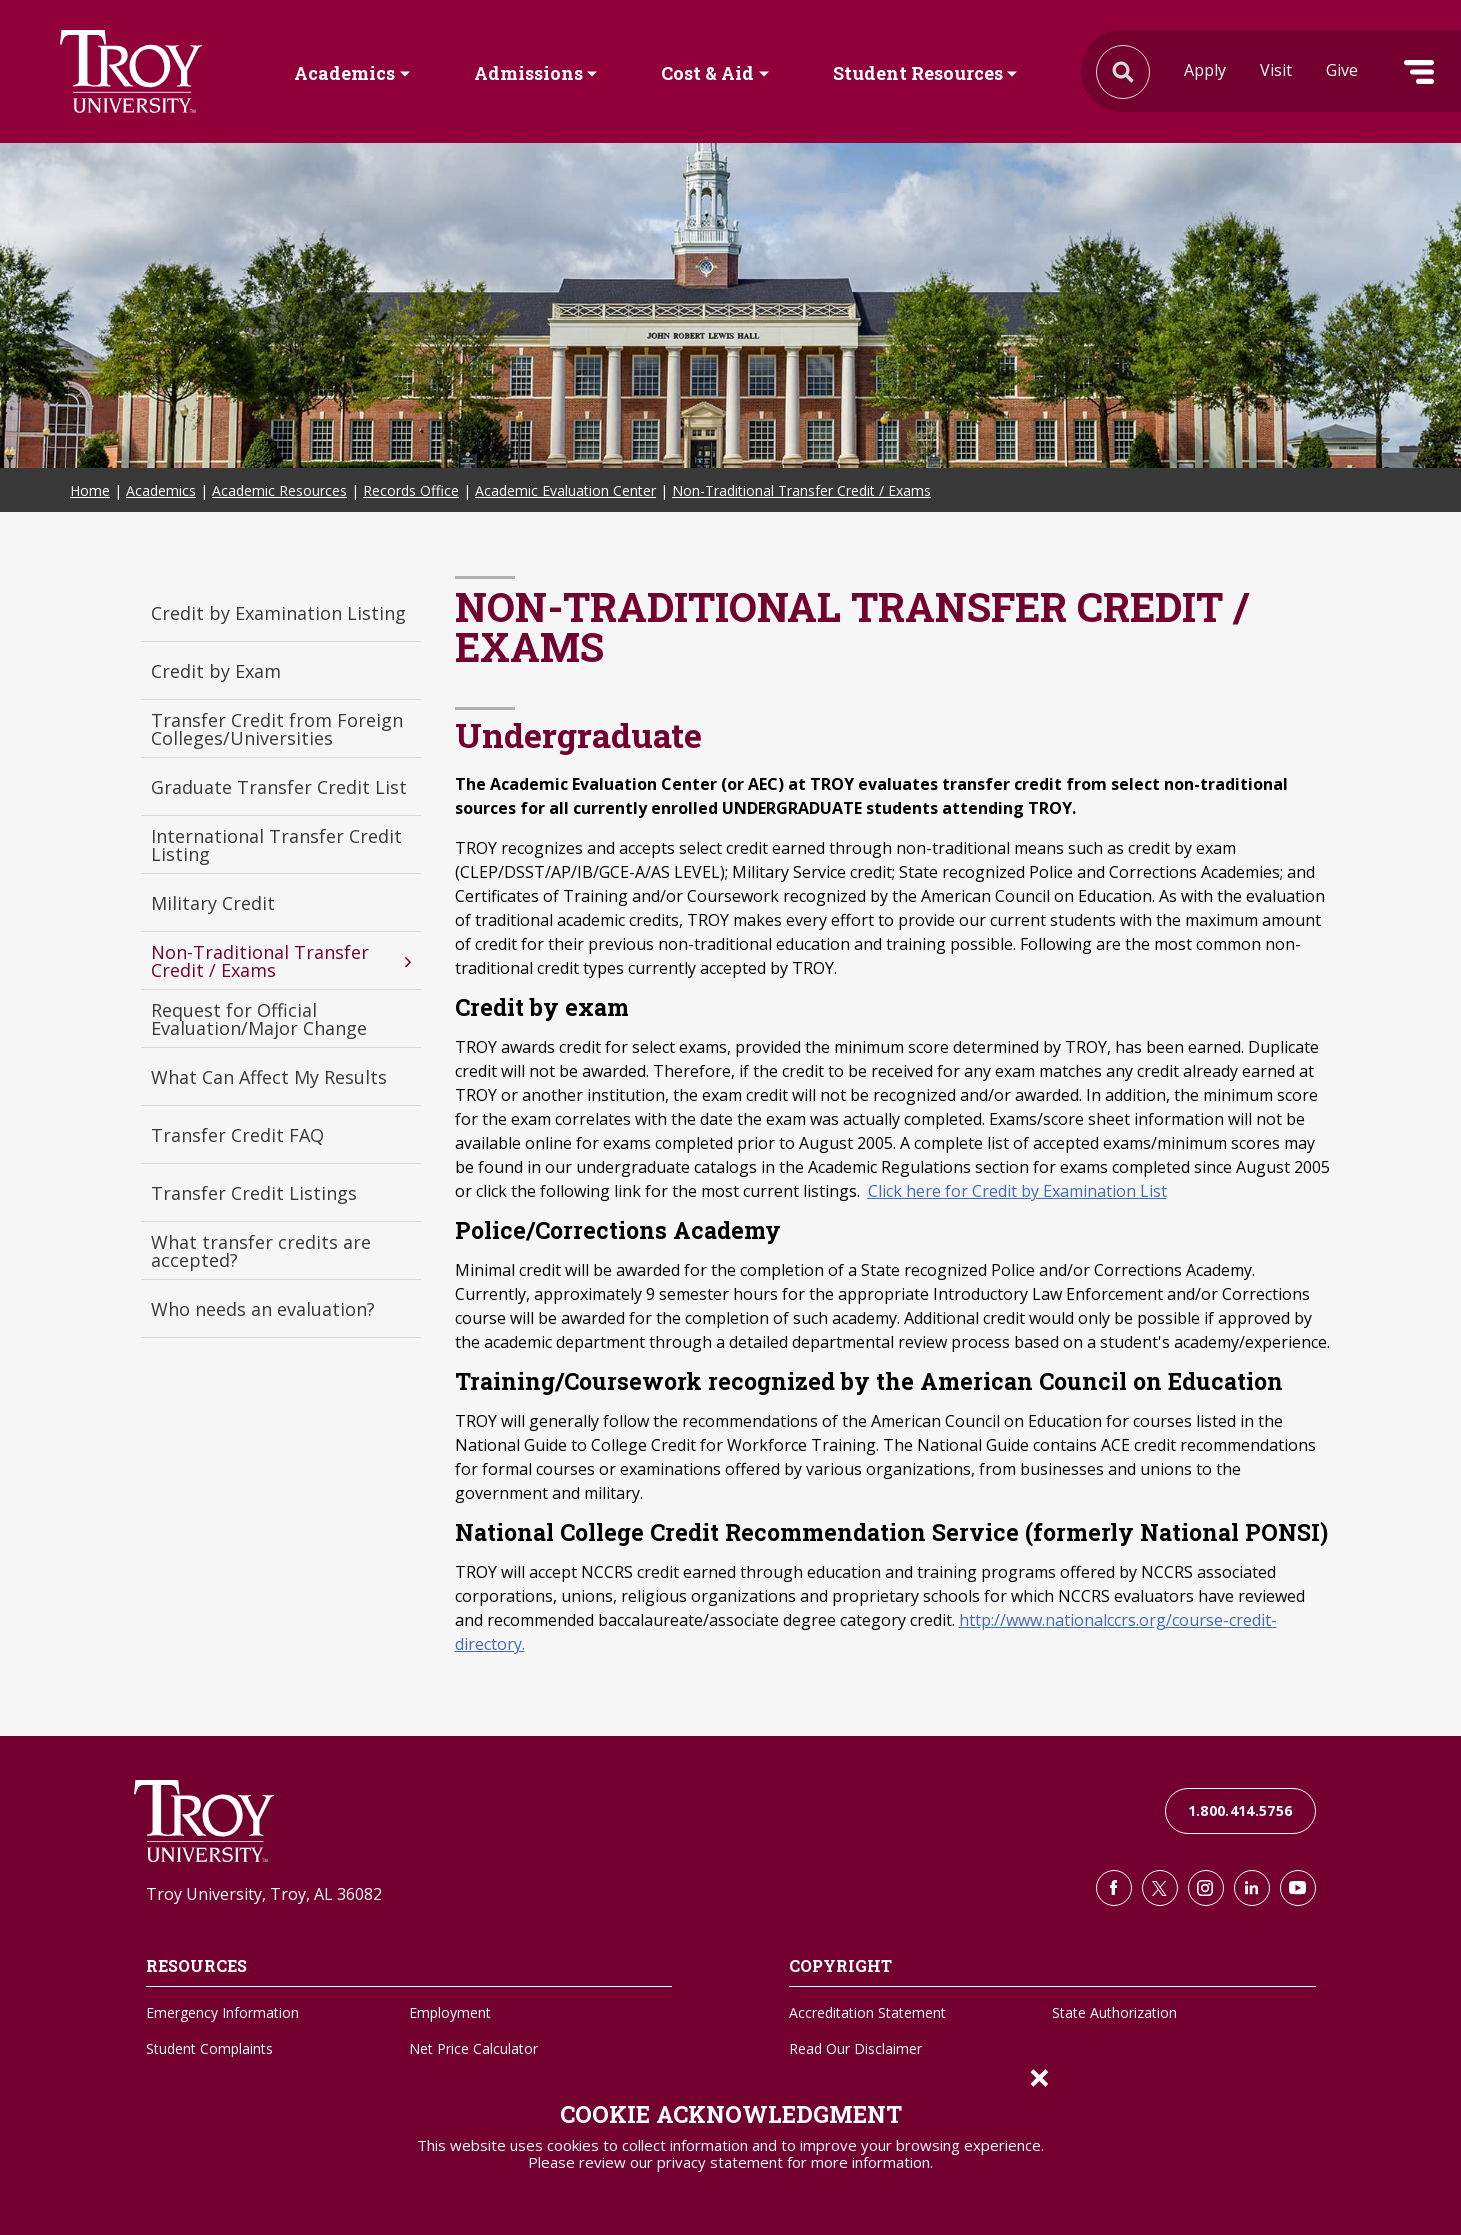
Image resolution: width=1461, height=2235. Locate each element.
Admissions (528, 73)
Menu (1419, 72)
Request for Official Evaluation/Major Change (259, 1019)
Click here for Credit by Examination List (1017, 1191)
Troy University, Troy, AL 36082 (264, 1894)
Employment (450, 2012)
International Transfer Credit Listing (276, 845)
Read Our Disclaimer (855, 2048)
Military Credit (213, 903)
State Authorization (1114, 2012)
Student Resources (918, 73)
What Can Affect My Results (269, 1077)
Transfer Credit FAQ (237, 1135)
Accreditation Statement (867, 2012)
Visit (1276, 70)
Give (1342, 70)
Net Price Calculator (473, 2048)
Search (131, 71)
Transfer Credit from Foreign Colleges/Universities (277, 729)
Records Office (411, 490)
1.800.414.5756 (1240, 1810)
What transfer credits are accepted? (261, 1251)
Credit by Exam (216, 671)
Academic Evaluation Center (565, 490)
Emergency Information (222, 2012)
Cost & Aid (707, 73)
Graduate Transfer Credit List (279, 787)
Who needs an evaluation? (263, 1309)
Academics (344, 73)
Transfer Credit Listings (254, 1193)
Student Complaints (209, 2048)
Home (90, 490)
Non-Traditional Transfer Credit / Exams (801, 490)
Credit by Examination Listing (278, 613)
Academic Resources (279, 490)
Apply (1205, 70)
